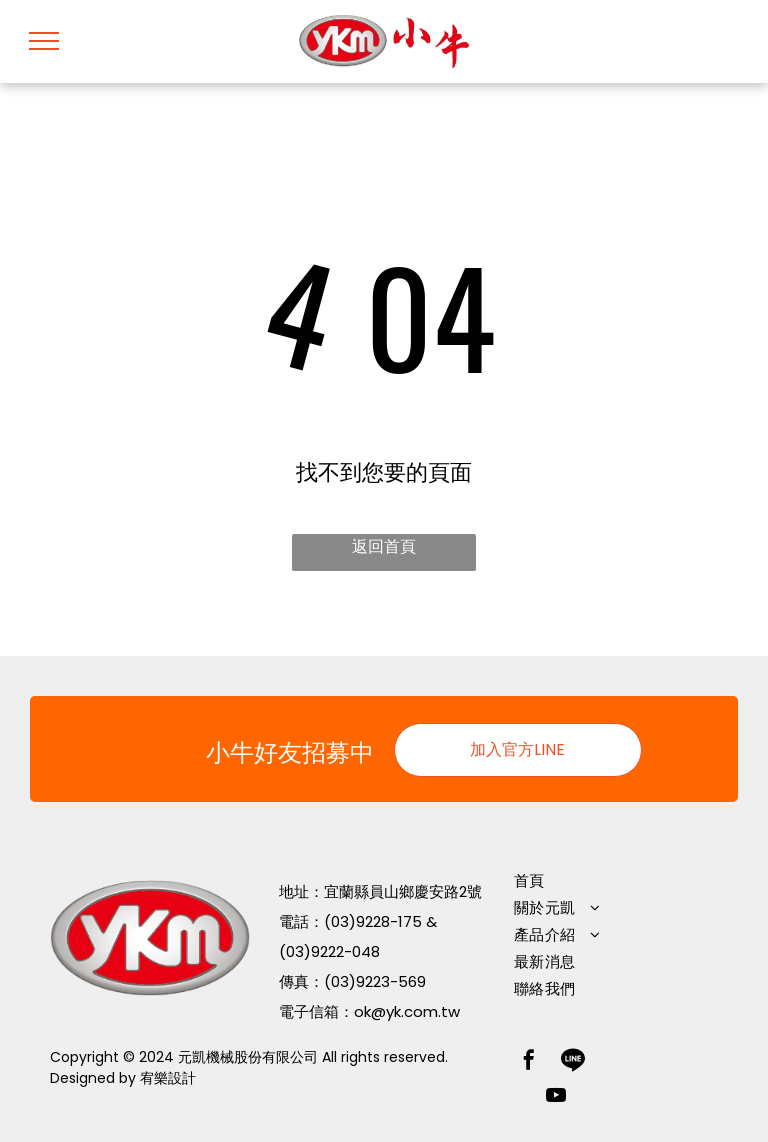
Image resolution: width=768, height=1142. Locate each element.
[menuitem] (608, 880)
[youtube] (556, 1097)
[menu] (44, 41)
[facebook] (529, 1062)
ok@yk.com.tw (407, 1011)
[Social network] (573, 1062)
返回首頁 (384, 546)
